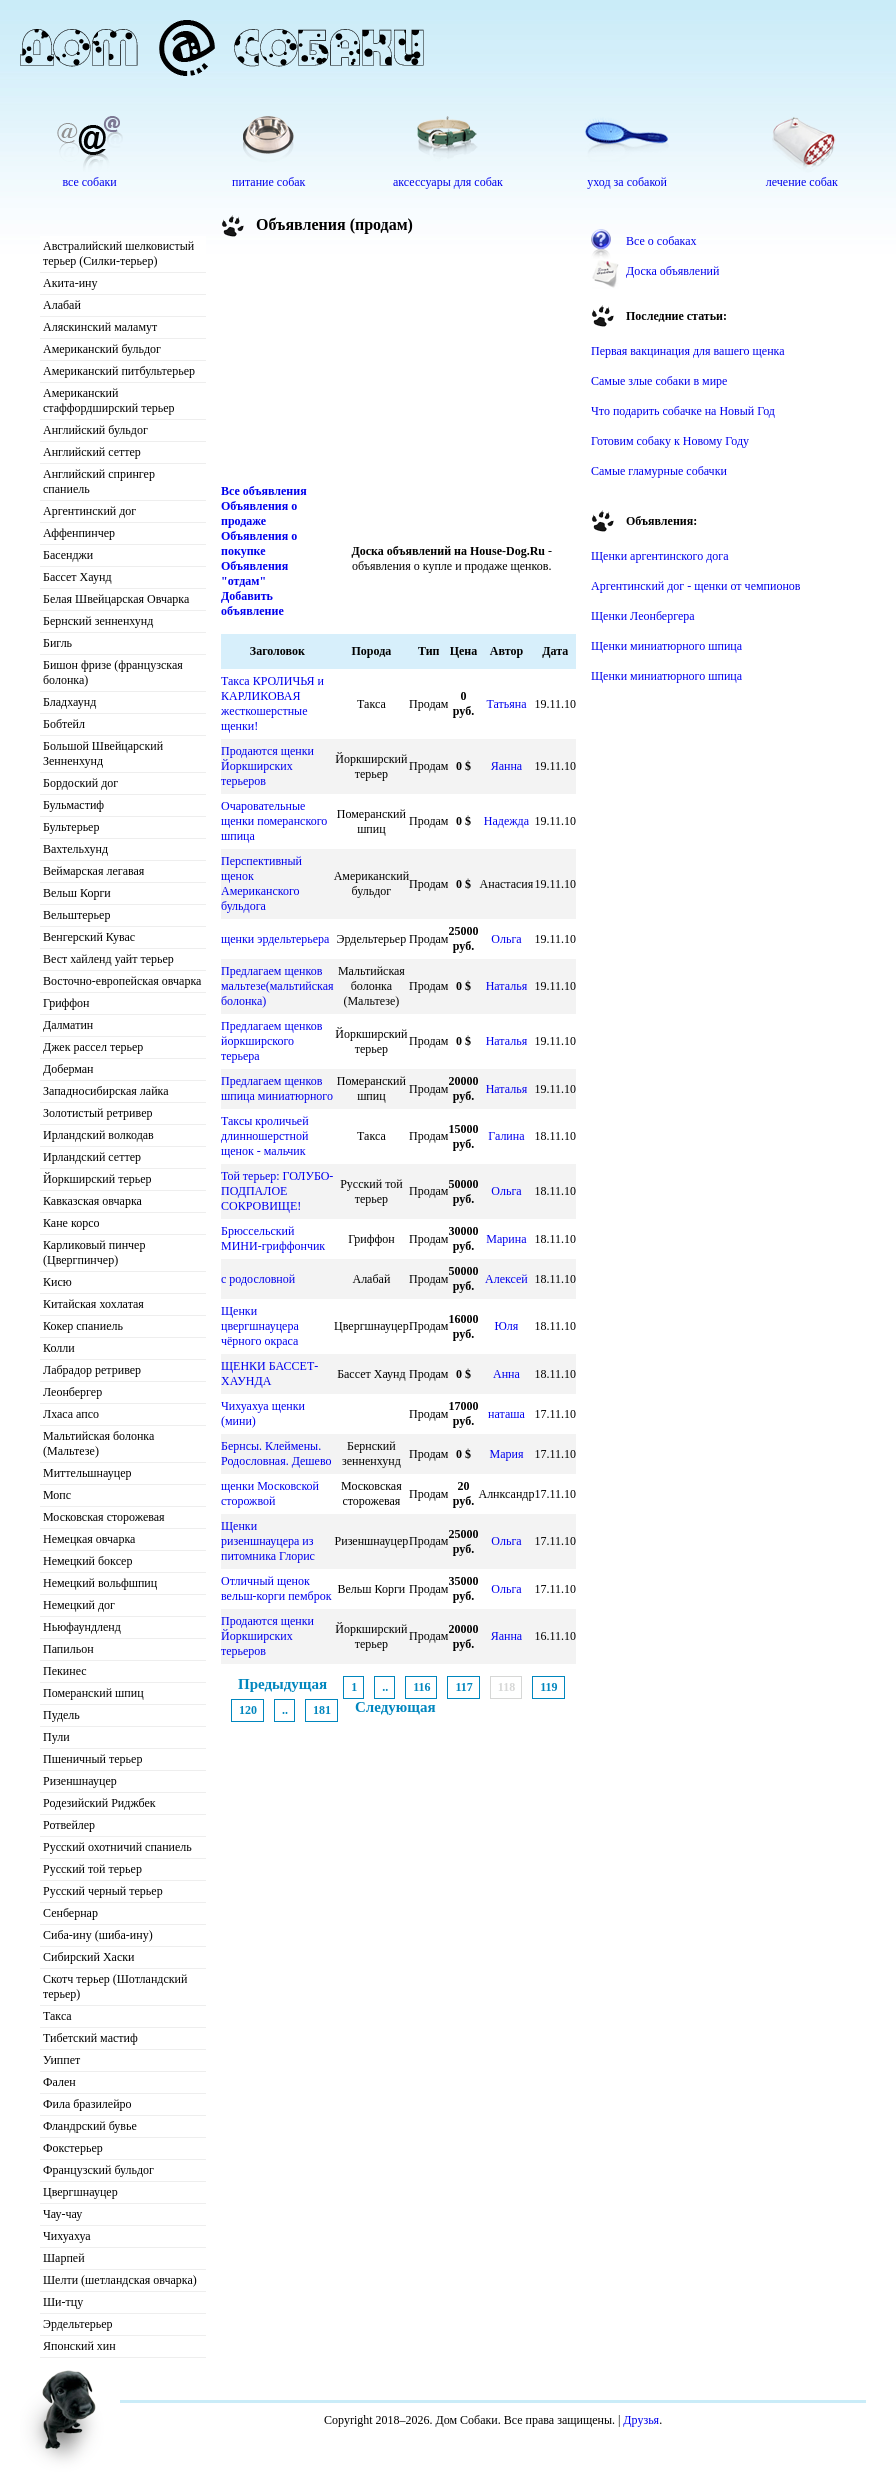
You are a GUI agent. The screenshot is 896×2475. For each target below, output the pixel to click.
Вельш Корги (77, 893)
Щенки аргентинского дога (660, 556)
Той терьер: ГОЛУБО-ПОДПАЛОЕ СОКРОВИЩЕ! (277, 1191)
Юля (507, 1326)
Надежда (506, 821)
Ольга (506, 939)
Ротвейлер (69, 1825)
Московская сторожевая (104, 1517)
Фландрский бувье (90, 2126)
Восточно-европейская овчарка (122, 981)
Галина (506, 1136)
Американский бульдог (102, 349)
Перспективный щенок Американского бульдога (261, 883)
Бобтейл (64, 724)
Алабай (62, 305)
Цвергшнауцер (80, 2192)
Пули (56, 1737)
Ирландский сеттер (92, 1157)
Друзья (641, 2420)
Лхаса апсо (71, 1414)
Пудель (61, 1715)
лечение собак (802, 182)
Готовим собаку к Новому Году (670, 441)
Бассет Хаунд (77, 577)
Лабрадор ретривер (92, 1370)
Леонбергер (72, 1392)
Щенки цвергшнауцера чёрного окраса (260, 1326)
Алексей (506, 1279)
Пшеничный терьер (92, 1759)
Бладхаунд (69, 702)
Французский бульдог (98, 2170)
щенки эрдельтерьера (275, 939)
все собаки (89, 182)
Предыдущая (282, 1684)
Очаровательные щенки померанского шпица (274, 821)
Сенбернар (70, 1913)
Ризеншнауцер (80, 1781)
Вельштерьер (76, 915)
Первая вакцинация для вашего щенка (688, 351)
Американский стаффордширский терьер (109, 400)
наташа (506, 1414)
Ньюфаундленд (82, 1627)
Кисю (57, 1282)
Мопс (57, 1495)
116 (421, 1687)
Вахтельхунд (75, 849)
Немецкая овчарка (89, 1539)
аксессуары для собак (448, 182)
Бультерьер (71, 827)
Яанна (507, 766)
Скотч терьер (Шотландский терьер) (115, 1986)
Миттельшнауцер (87, 1473)
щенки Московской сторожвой (270, 1493)
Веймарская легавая (93, 871)
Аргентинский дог (89, 511)
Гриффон (66, 1003)
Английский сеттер (92, 452)
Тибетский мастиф (90, 2038)
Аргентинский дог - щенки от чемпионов (696, 586)
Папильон (68, 1649)
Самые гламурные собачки (659, 471)
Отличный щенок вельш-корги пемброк (276, 1588)
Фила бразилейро (87, 2104)
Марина (506, 1239)
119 (548, 1687)
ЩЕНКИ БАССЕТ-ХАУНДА (269, 1373)
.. (385, 1687)
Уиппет (61, 2060)
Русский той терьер (92, 1869)
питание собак (268, 182)
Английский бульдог (95, 430)
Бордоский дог (80, 783)
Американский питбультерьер (119, 371)
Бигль (57, 643)
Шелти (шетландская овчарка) (120, 2280)
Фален (59, 2082)
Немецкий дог (79, 1605)
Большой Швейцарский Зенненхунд (103, 753)
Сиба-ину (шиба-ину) (98, 1935)
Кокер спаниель (83, 1326)
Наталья (506, 986)
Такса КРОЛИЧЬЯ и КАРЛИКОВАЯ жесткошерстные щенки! (272, 703)
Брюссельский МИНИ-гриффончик (273, 1238)
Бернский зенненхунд (98, 621)
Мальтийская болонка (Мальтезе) (98, 1443)
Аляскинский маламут (100, 327)
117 (463, 1687)
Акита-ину (70, 283)
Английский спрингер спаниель (99, 481)
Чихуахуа (67, 2236)
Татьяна (506, 704)
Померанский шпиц (93, 1693)
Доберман (68, 1069)
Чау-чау (62, 2214)
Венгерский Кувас (89, 937)
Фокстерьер (73, 2148)
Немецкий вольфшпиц (100, 1583)
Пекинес (65, 1671)
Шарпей (64, 2258)
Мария (506, 1454)
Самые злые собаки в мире (659, 381)
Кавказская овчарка (92, 1201)
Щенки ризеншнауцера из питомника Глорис (268, 1541)
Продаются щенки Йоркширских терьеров (267, 766)
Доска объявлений (672, 271)
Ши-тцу (63, 2302)
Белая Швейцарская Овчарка (116, 599)
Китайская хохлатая (93, 1304)
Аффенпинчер (79, 533)
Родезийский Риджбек (99, 1803)
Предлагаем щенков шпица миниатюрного (277, 1088)
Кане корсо (71, 1223)
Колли (59, 1348)
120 (248, 1710)
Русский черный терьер (103, 1891)
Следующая (395, 1707)
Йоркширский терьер (97, 1179)
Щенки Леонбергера (643, 616)
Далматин (68, 1025)
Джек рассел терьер (93, 1047)
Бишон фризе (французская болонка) (113, 672)
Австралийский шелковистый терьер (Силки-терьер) (118, 253)
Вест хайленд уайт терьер (108, 959)
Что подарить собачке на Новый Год (683, 411)
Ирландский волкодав (98, 1135)
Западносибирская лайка (106, 1091)
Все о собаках (661, 241)
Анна (506, 1374)
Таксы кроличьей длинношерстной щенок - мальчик (265, 1136)
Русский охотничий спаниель (117, 1847)
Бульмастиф (73, 805)
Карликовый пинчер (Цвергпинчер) (94, 1252)
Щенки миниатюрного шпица (666, 646)
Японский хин (79, 2346)
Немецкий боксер (87, 1561)
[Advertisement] (335, 364)
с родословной (258, 1279)
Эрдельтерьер (78, 2324)
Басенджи (68, 555)
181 (322, 1710)
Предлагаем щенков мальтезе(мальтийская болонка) (277, 986)
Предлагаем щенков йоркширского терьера (271, 1041)
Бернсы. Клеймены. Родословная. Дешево (276, 1453)
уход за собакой (627, 182)
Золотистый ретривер (97, 1113)
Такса (57, 2016)
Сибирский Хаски (89, 1957)
